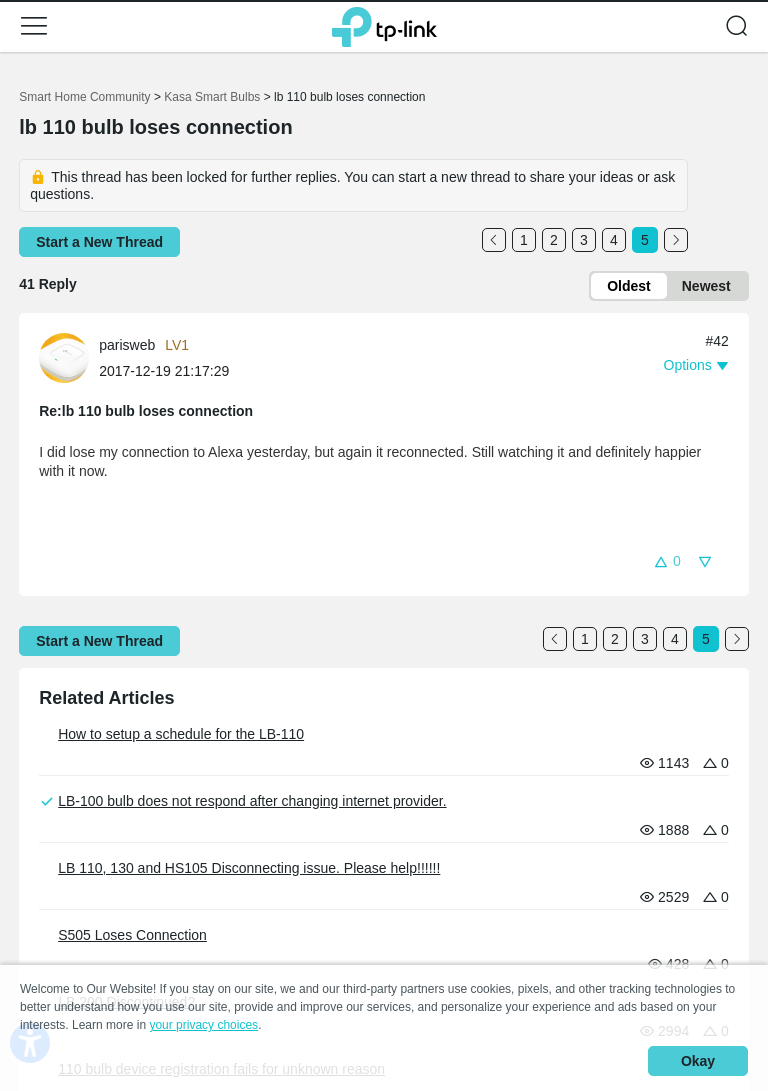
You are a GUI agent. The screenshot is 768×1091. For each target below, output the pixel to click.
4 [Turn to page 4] (614, 240)
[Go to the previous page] (494, 240)
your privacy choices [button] (203, 1025)
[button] (34, 26)
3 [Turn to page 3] (584, 240)
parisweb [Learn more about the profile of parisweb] (127, 345)
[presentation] (64, 358)
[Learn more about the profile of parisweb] (69, 356)
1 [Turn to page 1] (524, 240)
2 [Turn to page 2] (554, 240)
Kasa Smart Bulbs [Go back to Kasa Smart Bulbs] (212, 97)
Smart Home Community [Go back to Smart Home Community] (84, 97)
